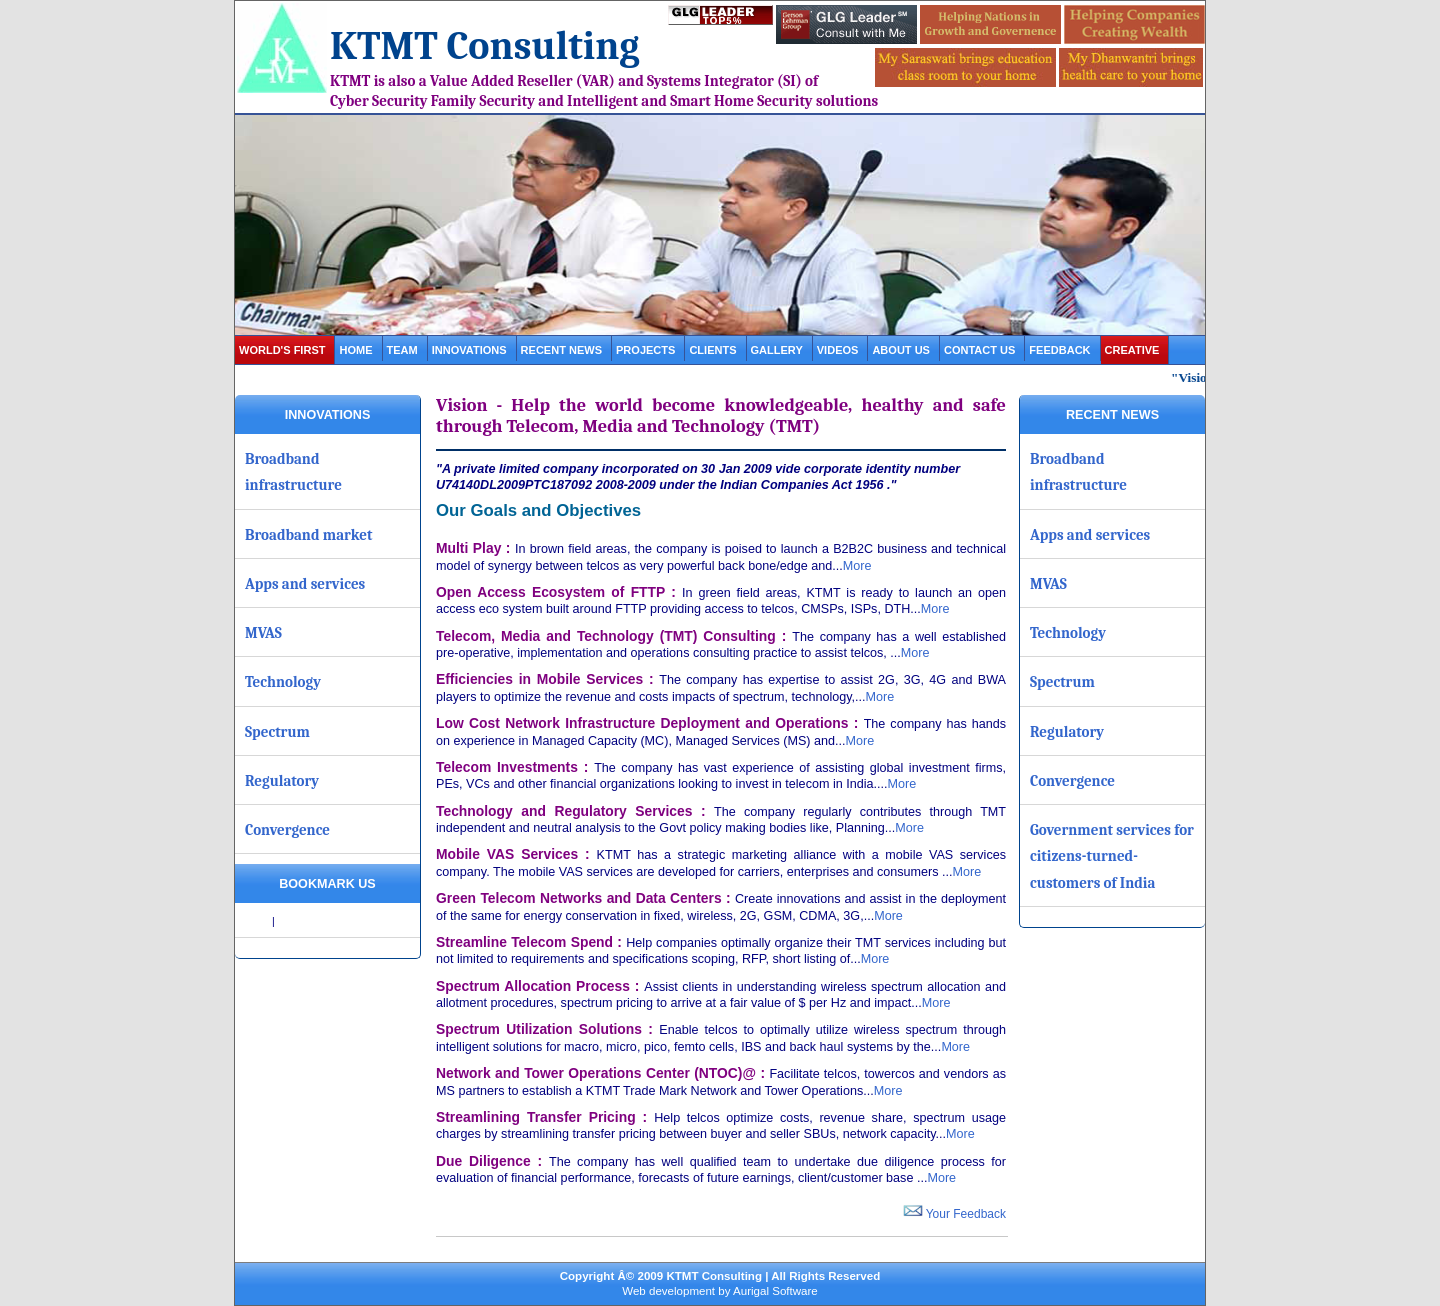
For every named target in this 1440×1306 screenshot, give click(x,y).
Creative (1132, 350)
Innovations (469, 350)
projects (645, 350)
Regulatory (282, 781)
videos (838, 350)
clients (712, 350)
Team (402, 350)
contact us (979, 350)
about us (901, 350)
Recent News (561, 350)
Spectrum (277, 732)
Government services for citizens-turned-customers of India (1112, 856)
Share (255, 921)
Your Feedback (954, 1214)
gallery (777, 350)
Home (355, 350)
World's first (282, 350)
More (857, 566)
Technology (283, 682)
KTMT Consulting (485, 46)
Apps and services (305, 584)
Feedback (1059, 350)
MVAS (263, 633)
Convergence (287, 830)
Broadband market (309, 535)
